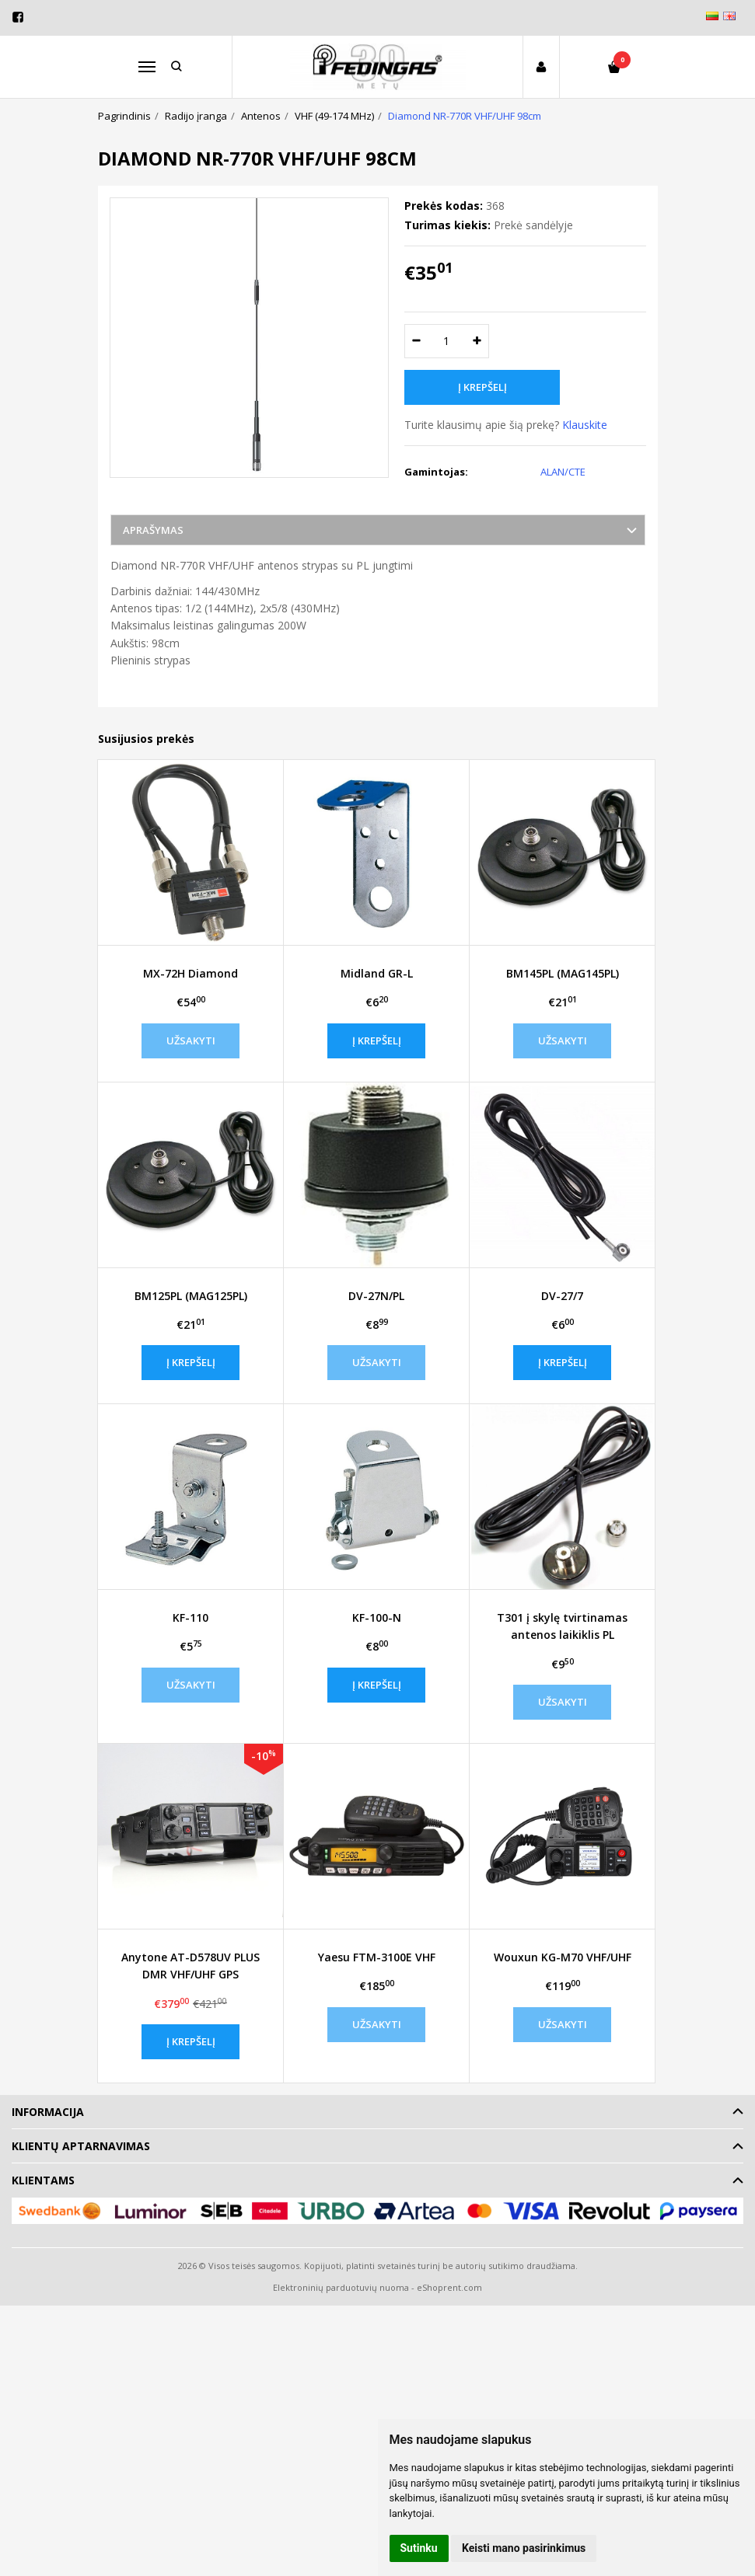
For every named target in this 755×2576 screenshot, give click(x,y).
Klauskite (584, 424)
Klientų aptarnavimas (81, 2146)
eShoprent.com (449, 2287)
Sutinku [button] (419, 2548)
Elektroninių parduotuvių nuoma (341, 2287)
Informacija (48, 2111)
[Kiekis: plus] (478, 341)
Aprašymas (153, 530)
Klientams (43, 2180)
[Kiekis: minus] (415, 341)
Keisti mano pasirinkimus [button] (523, 2548)
